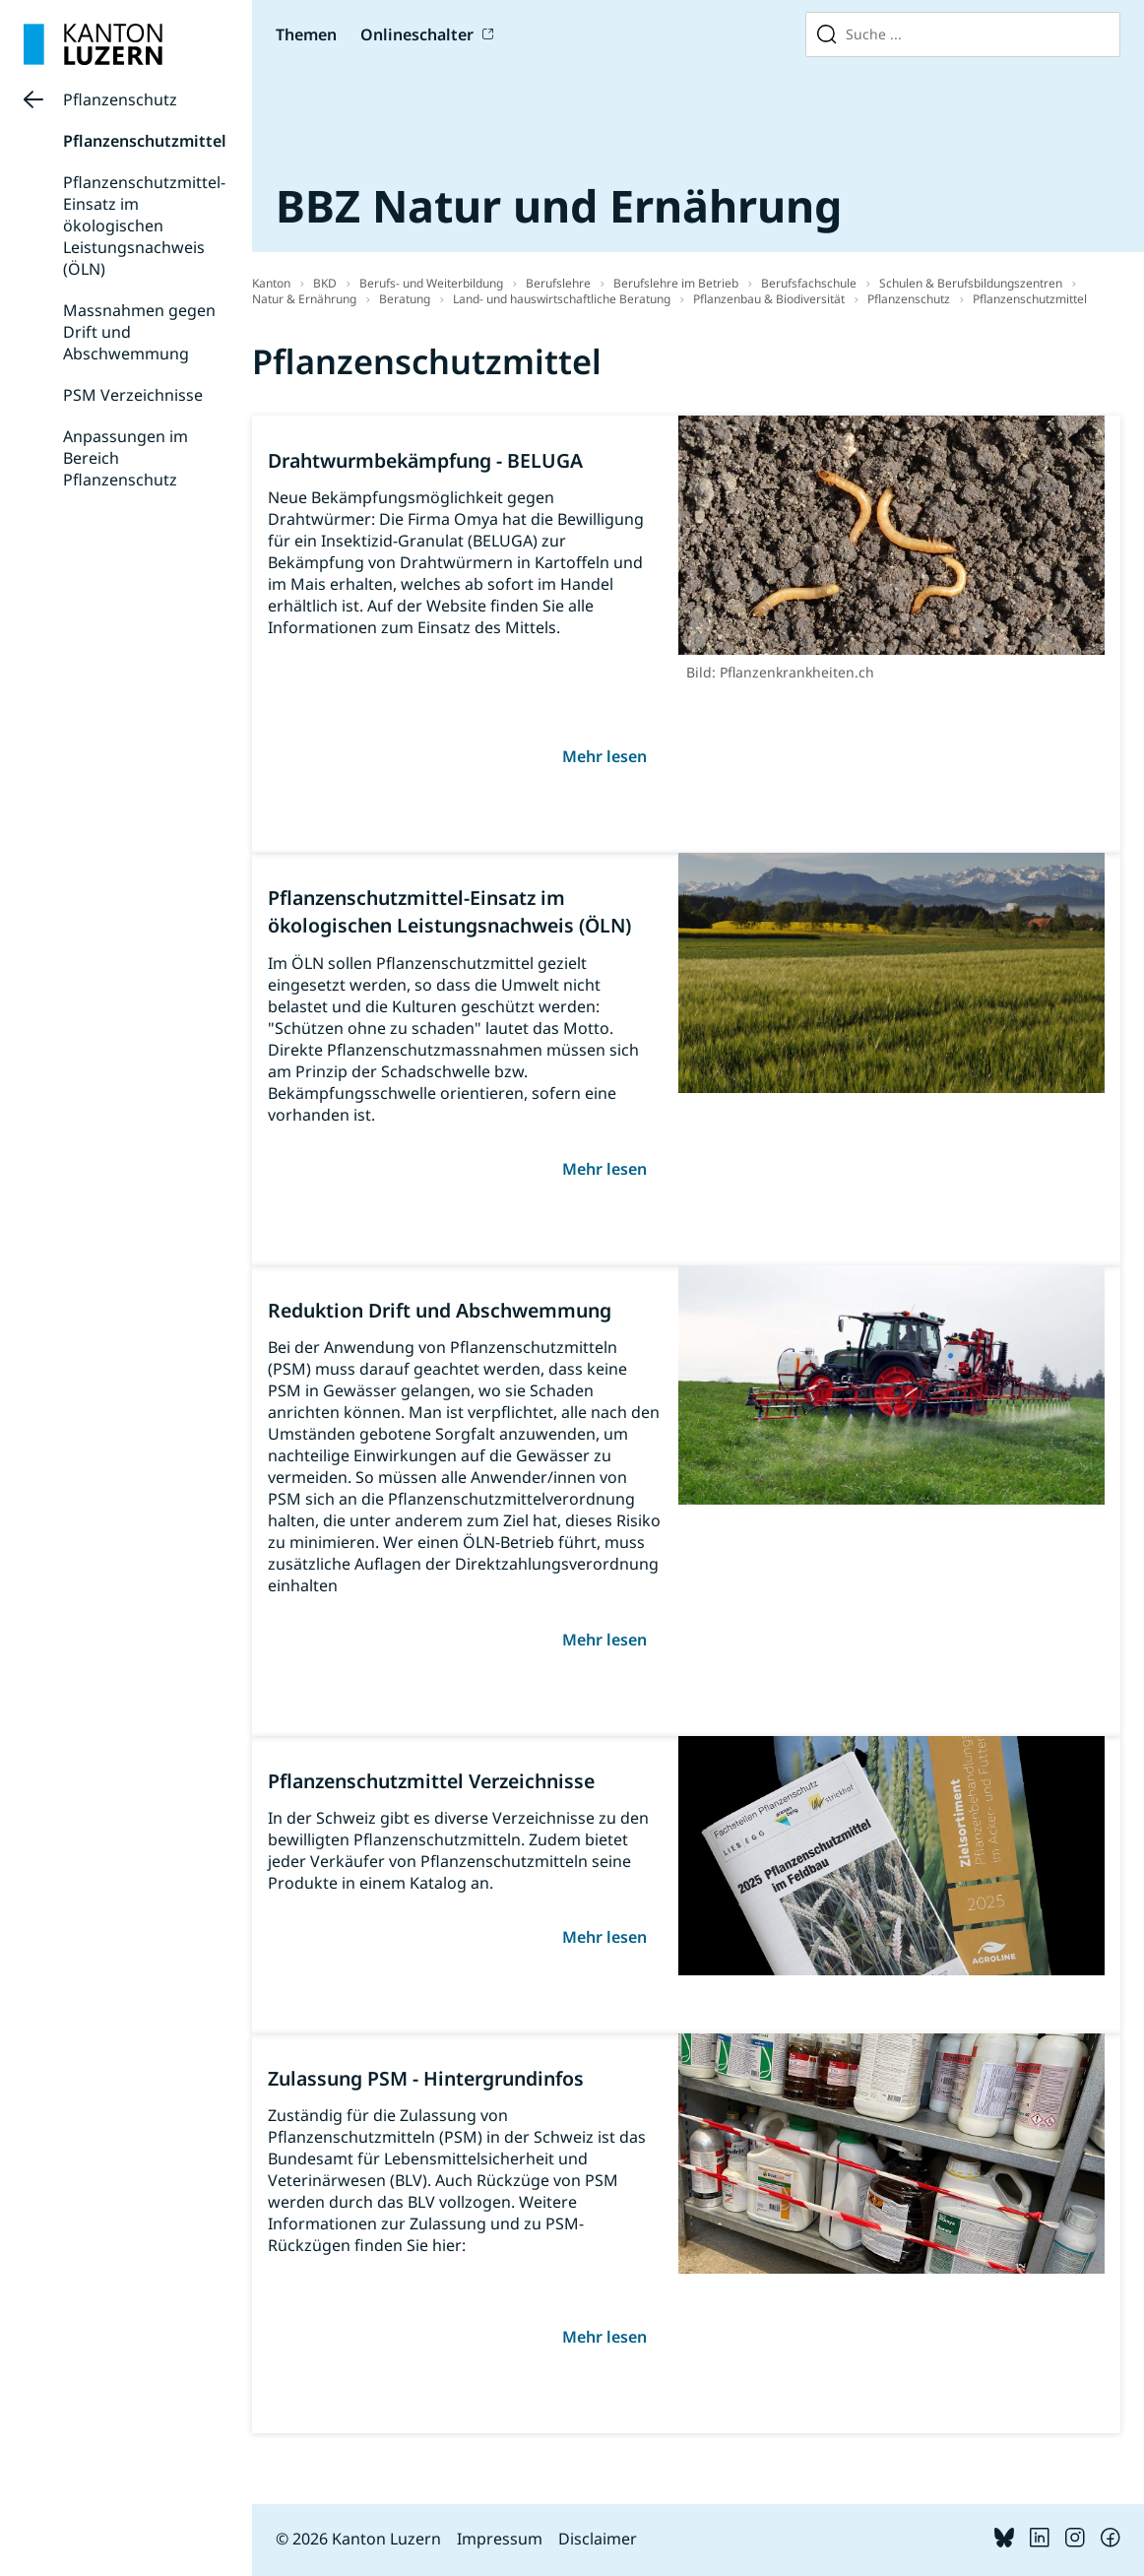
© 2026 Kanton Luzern (358, 2538)
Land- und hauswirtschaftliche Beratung (561, 298)
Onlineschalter (417, 34)
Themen (306, 34)
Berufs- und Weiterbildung (431, 283)
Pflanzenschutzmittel (144, 141)
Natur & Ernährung (304, 298)
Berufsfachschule (809, 283)
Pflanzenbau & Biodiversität (769, 298)
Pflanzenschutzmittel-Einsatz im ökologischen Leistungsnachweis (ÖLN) (144, 225)
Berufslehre (558, 283)
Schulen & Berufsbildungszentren (970, 283)
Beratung (404, 298)
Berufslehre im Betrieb (675, 283)
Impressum (499, 2538)
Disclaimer (597, 2538)
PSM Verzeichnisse (133, 395)
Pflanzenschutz (120, 99)
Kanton (271, 283)
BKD (325, 283)
